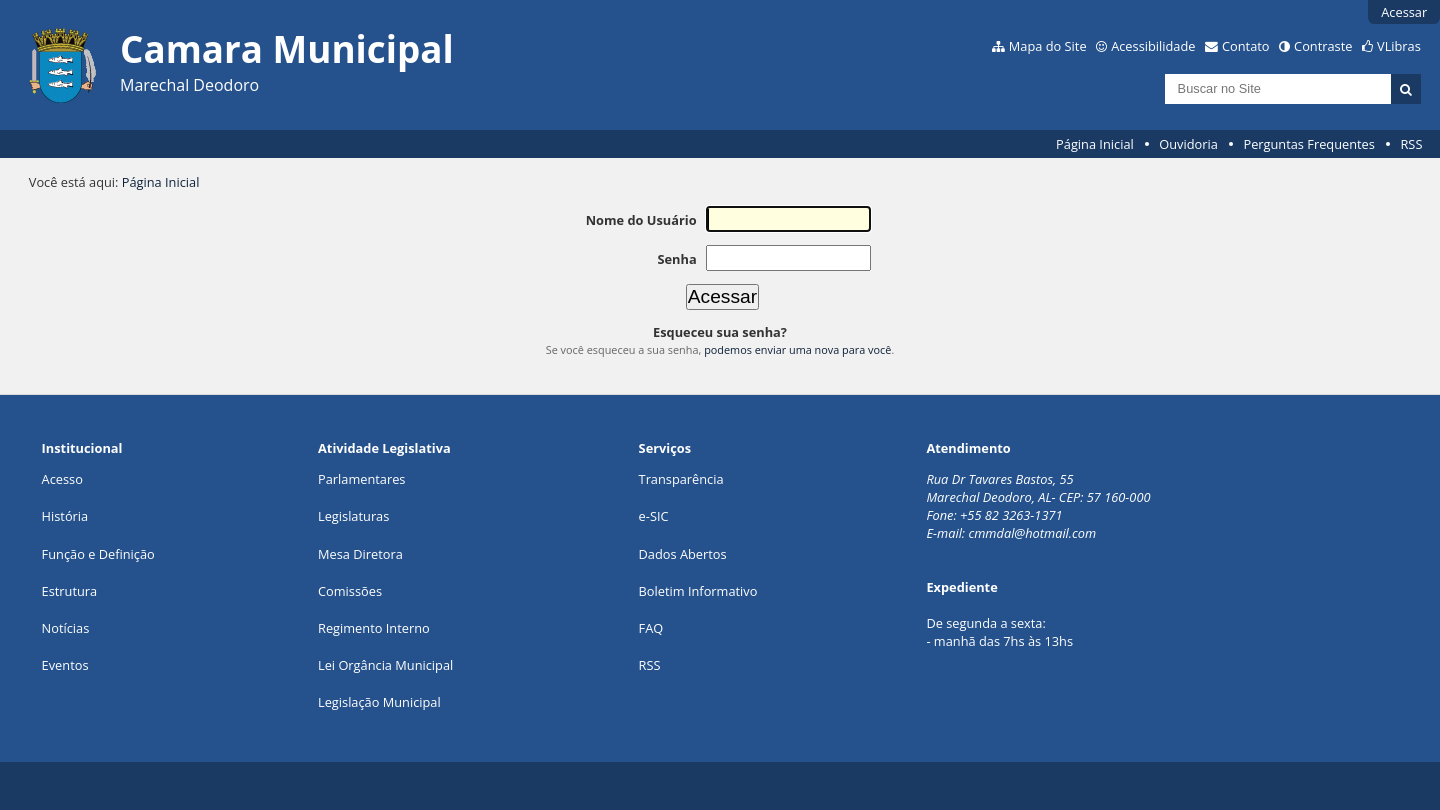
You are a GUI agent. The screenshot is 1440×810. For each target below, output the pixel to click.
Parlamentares (361, 479)
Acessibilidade (1153, 46)
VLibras (1399, 46)
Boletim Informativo (698, 591)
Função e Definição (98, 554)
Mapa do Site (1048, 46)
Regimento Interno (374, 628)
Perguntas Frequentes (1308, 144)
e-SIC (654, 516)
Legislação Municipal (379, 702)
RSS (1411, 144)
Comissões (350, 591)
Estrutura (70, 591)
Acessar (1404, 12)
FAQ (651, 628)
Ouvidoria (1188, 144)
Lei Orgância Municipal (385, 665)
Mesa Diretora (360, 554)
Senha (676, 259)
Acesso (62, 479)
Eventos (65, 665)
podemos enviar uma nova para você (797, 349)
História (65, 516)
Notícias (66, 628)
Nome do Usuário (641, 220)
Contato (1246, 46)
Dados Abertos (683, 554)
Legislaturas (353, 516)
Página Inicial (1095, 144)
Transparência (681, 479)
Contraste (1323, 46)
